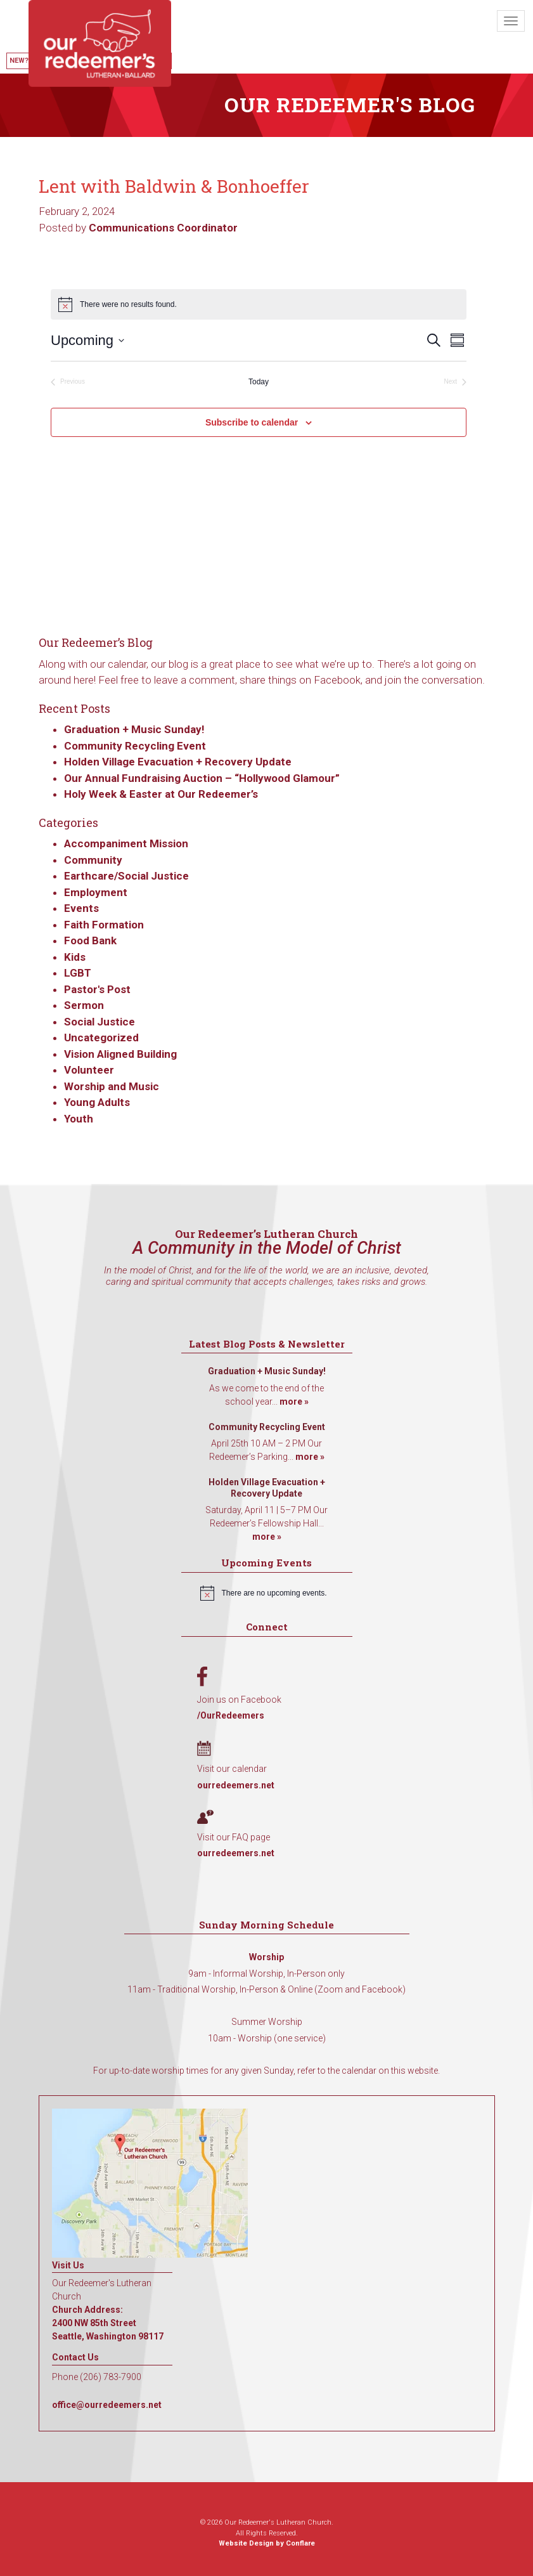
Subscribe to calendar (251, 422)
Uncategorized (101, 1037)
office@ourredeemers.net (107, 2405)
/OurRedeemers (230, 1715)
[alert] (266, 1593)
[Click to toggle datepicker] (87, 340)
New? (19, 60)
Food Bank (90, 940)
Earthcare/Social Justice (126, 875)
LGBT (77, 972)
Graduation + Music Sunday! (134, 729)
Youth (78, 1118)
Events (81, 908)
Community (93, 860)
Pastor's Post (97, 989)
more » (294, 1401)
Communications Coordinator (163, 227)
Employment (95, 892)
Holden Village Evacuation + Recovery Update (178, 761)
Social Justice (99, 1021)
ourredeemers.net (235, 1785)
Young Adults (97, 1102)
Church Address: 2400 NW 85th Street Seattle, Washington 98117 (108, 2323)
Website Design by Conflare (267, 2543)
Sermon (84, 1005)
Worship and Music (111, 1086)
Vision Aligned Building (120, 1054)
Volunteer (89, 1070)
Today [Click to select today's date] (258, 381)
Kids (75, 957)
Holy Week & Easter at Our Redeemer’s (161, 794)
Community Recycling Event (135, 745)
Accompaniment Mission (126, 843)
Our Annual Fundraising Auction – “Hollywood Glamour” (202, 778)
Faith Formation (104, 924)
